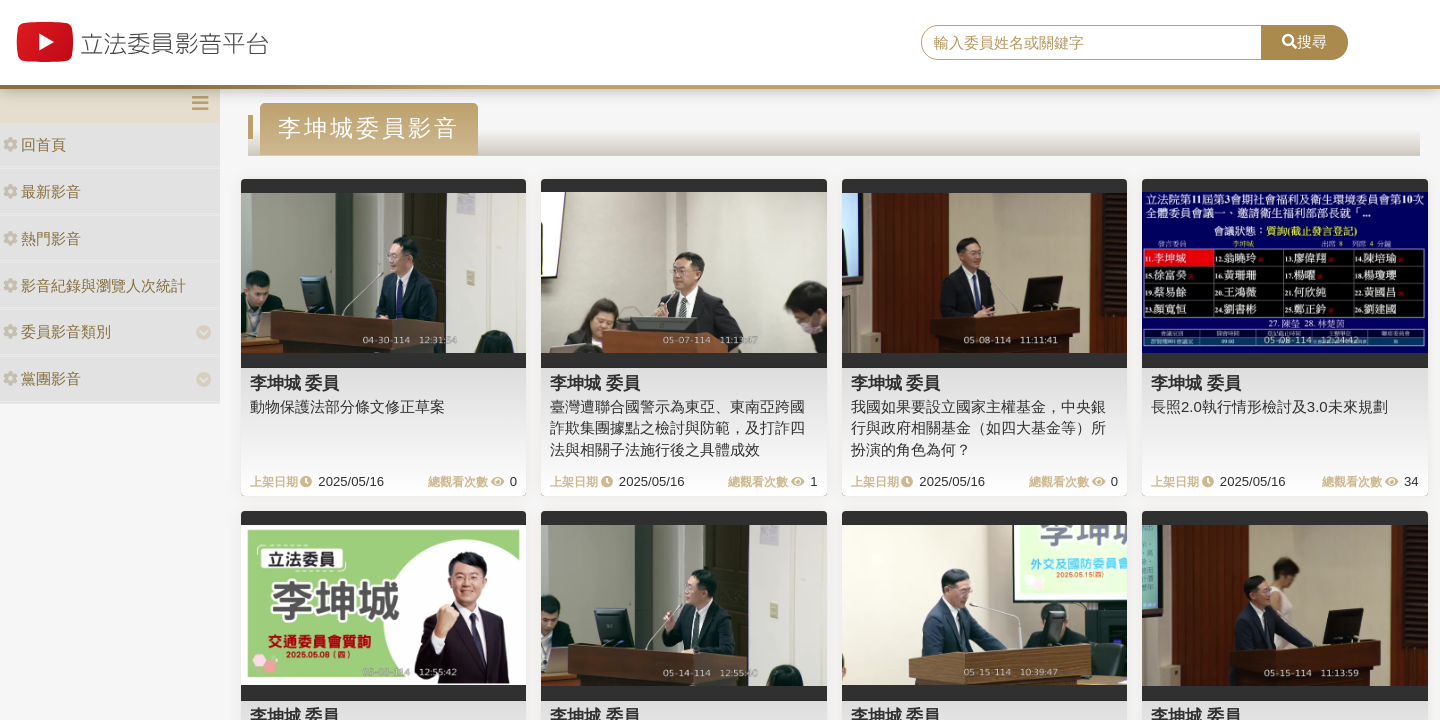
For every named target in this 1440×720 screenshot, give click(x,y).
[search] (1091, 43)
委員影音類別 (57, 331)
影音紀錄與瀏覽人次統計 (94, 285)
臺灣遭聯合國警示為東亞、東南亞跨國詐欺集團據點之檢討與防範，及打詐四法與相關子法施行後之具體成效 (677, 428)
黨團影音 (42, 378)
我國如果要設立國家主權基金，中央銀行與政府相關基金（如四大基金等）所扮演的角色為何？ (978, 428)
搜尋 (1304, 41)
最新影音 (42, 191)
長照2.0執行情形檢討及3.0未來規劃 (1269, 406)
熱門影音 (42, 238)
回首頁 (34, 144)
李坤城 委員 (295, 383)
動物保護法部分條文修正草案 (347, 406)
